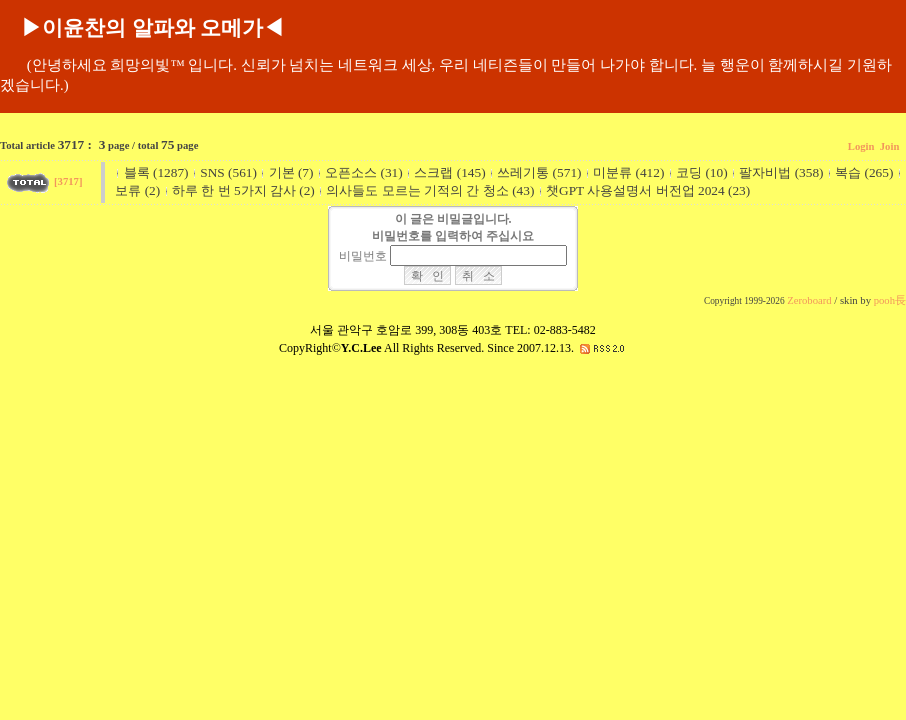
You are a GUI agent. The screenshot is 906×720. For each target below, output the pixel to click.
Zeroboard (809, 300)
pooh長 (890, 300)
